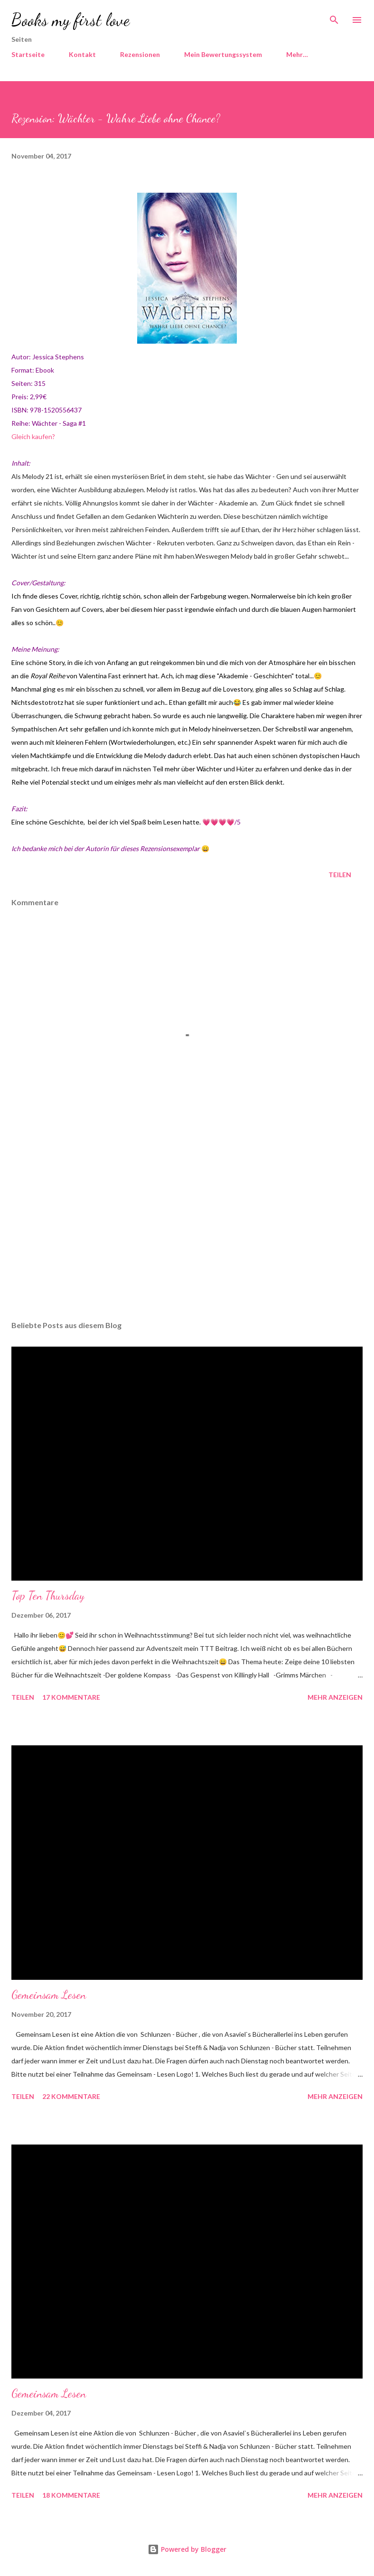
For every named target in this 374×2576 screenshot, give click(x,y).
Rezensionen (140, 54)
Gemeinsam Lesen (48, 1995)
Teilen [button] (339, 875)
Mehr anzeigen (335, 1697)
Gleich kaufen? (33, 436)
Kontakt (82, 54)
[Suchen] (334, 17)
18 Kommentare (71, 2495)
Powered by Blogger (187, 2549)
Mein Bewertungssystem (223, 54)
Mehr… (297, 54)
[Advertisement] (187, 1223)
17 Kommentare (71, 1697)
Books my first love (70, 19)
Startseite (28, 54)
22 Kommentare (71, 2096)
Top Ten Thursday (47, 1595)
